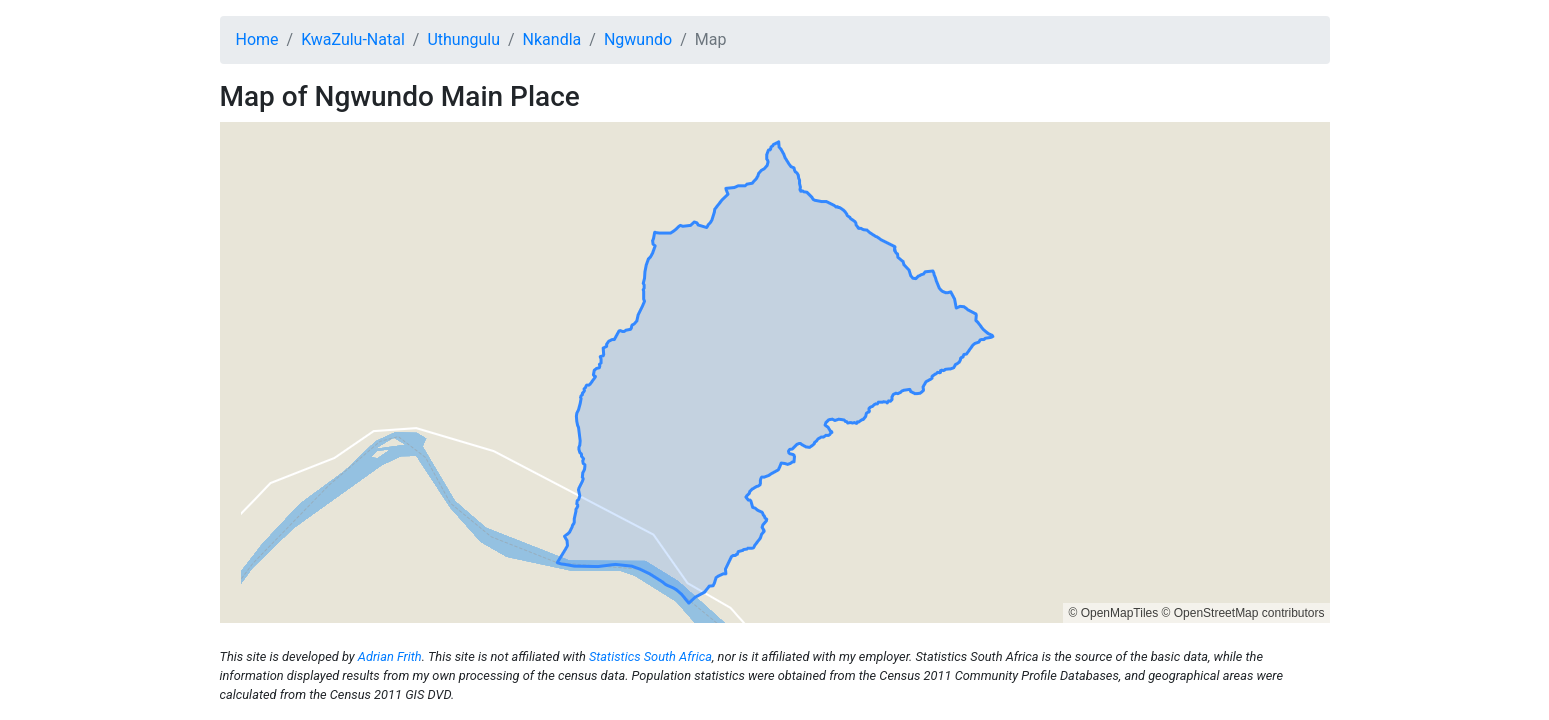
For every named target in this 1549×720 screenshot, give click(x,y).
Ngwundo (638, 39)
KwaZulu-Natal (353, 39)
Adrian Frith (390, 656)
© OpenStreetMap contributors (1243, 613)
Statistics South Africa (650, 656)
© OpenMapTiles (1113, 613)
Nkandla (552, 39)
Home (257, 39)
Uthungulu (463, 39)
